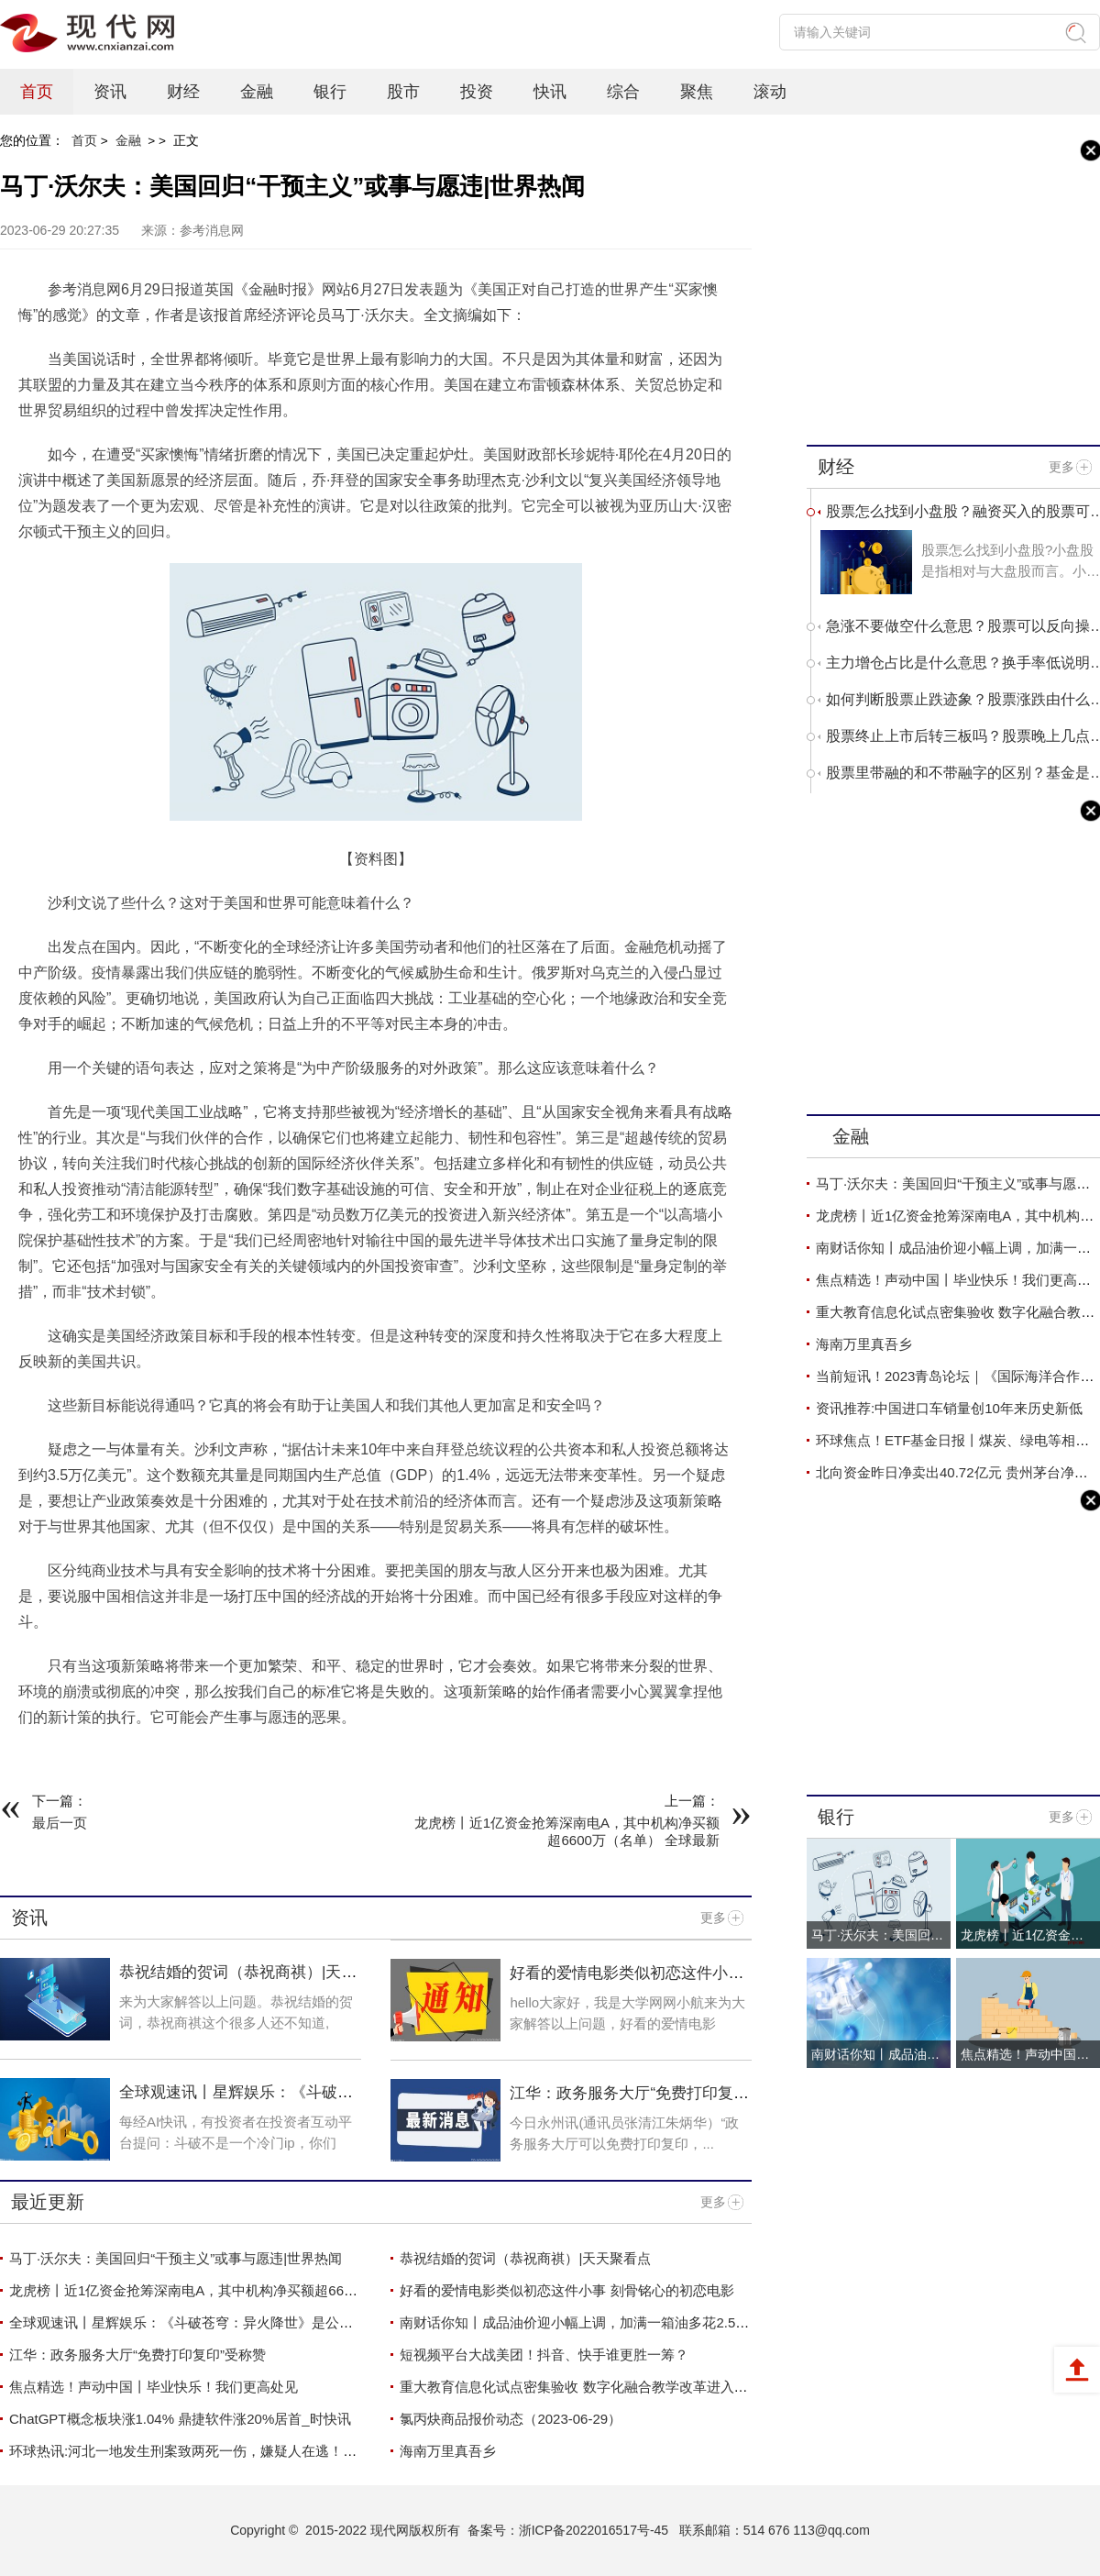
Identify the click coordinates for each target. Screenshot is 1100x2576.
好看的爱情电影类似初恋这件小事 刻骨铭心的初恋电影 (626, 1982)
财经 (183, 92)
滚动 (770, 92)
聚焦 (696, 92)
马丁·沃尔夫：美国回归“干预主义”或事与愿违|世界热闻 (175, 2258)
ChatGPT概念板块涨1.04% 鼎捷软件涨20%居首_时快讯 (180, 2419)
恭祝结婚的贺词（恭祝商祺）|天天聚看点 (525, 2258)
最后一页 (59, 1822)
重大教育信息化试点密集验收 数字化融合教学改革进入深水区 (587, 2386)
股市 (403, 92)
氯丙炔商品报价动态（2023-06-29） (511, 2419)
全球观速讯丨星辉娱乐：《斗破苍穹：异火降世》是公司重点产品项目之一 (236, 2322)
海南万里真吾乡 (448, 2451)
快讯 (550, 92)
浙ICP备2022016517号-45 (593, 2530)
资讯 (110, 92)
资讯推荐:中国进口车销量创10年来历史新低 (949, 1408)
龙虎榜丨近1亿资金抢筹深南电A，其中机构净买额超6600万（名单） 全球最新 (248, 2290)
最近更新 (47, 2202)
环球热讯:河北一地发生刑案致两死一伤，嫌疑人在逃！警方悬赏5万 (214, 2451)
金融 (256, 92)
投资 (476, 92)
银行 (330, 92)
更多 (713, 1918)
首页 (36, 92)
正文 (186, 140)
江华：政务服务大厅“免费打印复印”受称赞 (137, 2354)
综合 (623, 92)
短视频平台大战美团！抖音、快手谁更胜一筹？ (544, 2354)
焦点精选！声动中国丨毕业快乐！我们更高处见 (153, 2386)
